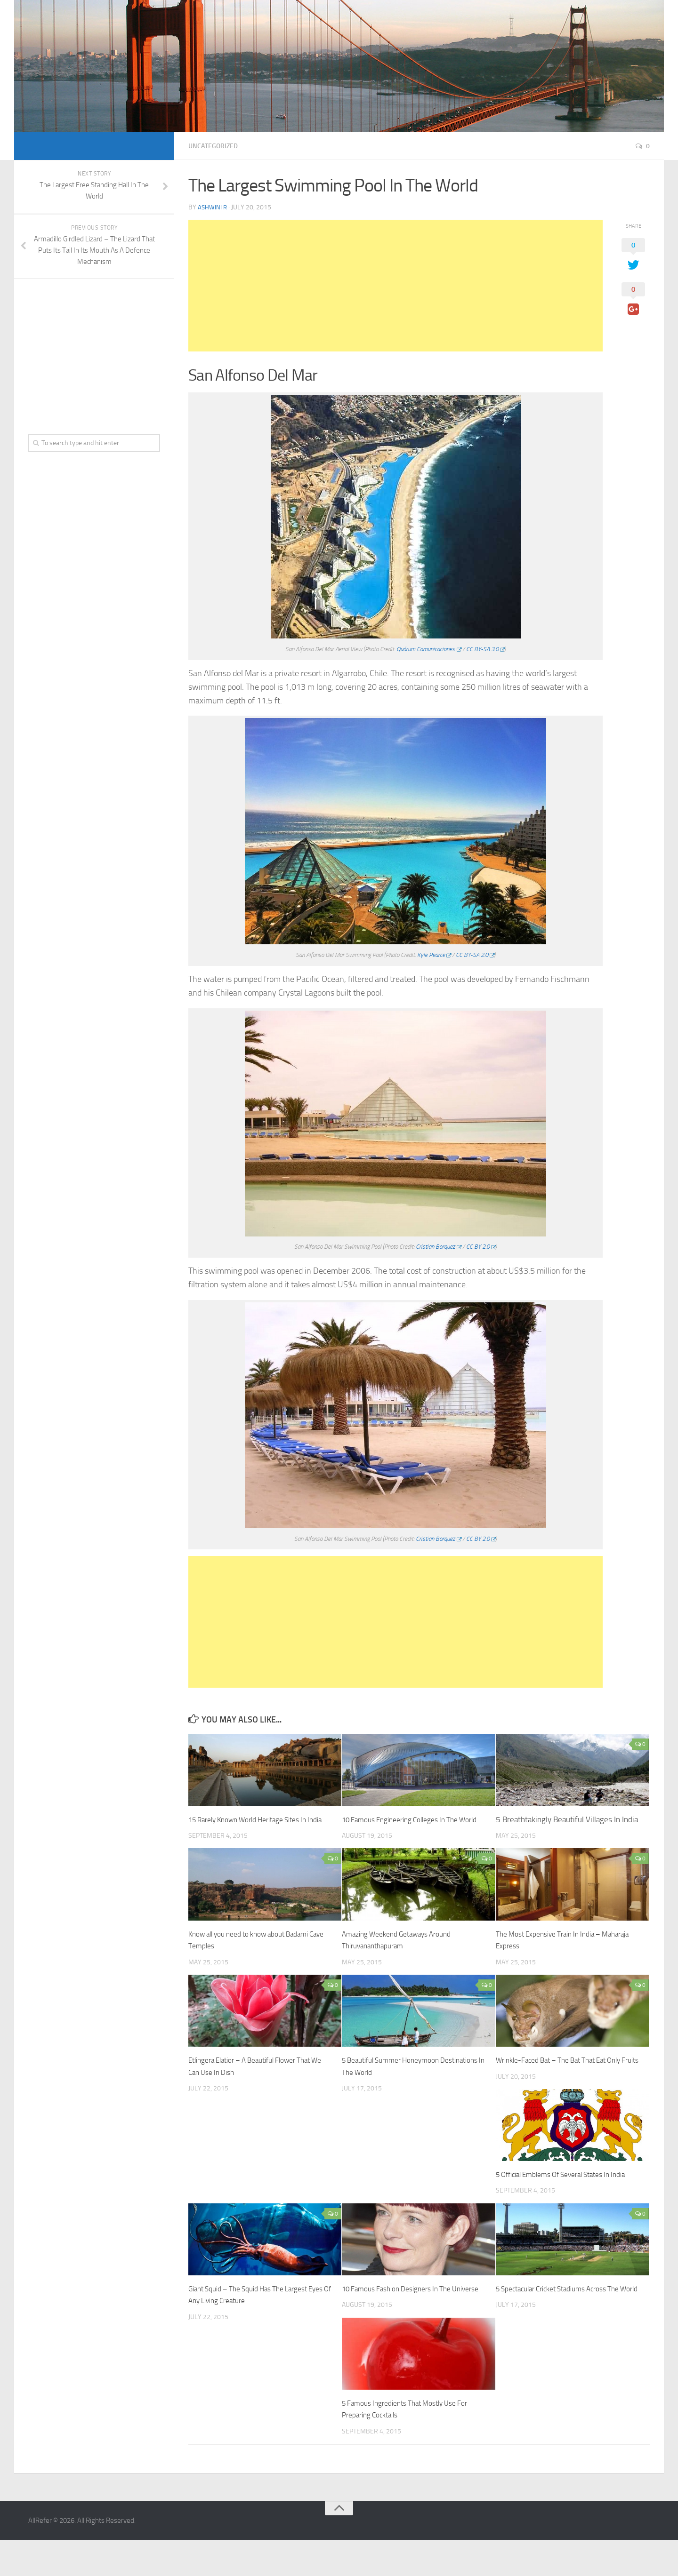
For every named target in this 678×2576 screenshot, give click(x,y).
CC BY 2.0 (478, 1246)
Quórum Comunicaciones (425, 649)
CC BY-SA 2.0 (472, 954)
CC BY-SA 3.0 (482, 649)
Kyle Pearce (431, 954)
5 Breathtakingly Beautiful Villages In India (567, 1819)
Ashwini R (213, 207)
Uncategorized (216, 145)
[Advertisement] (395, 285)
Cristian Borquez (435, 1246)
